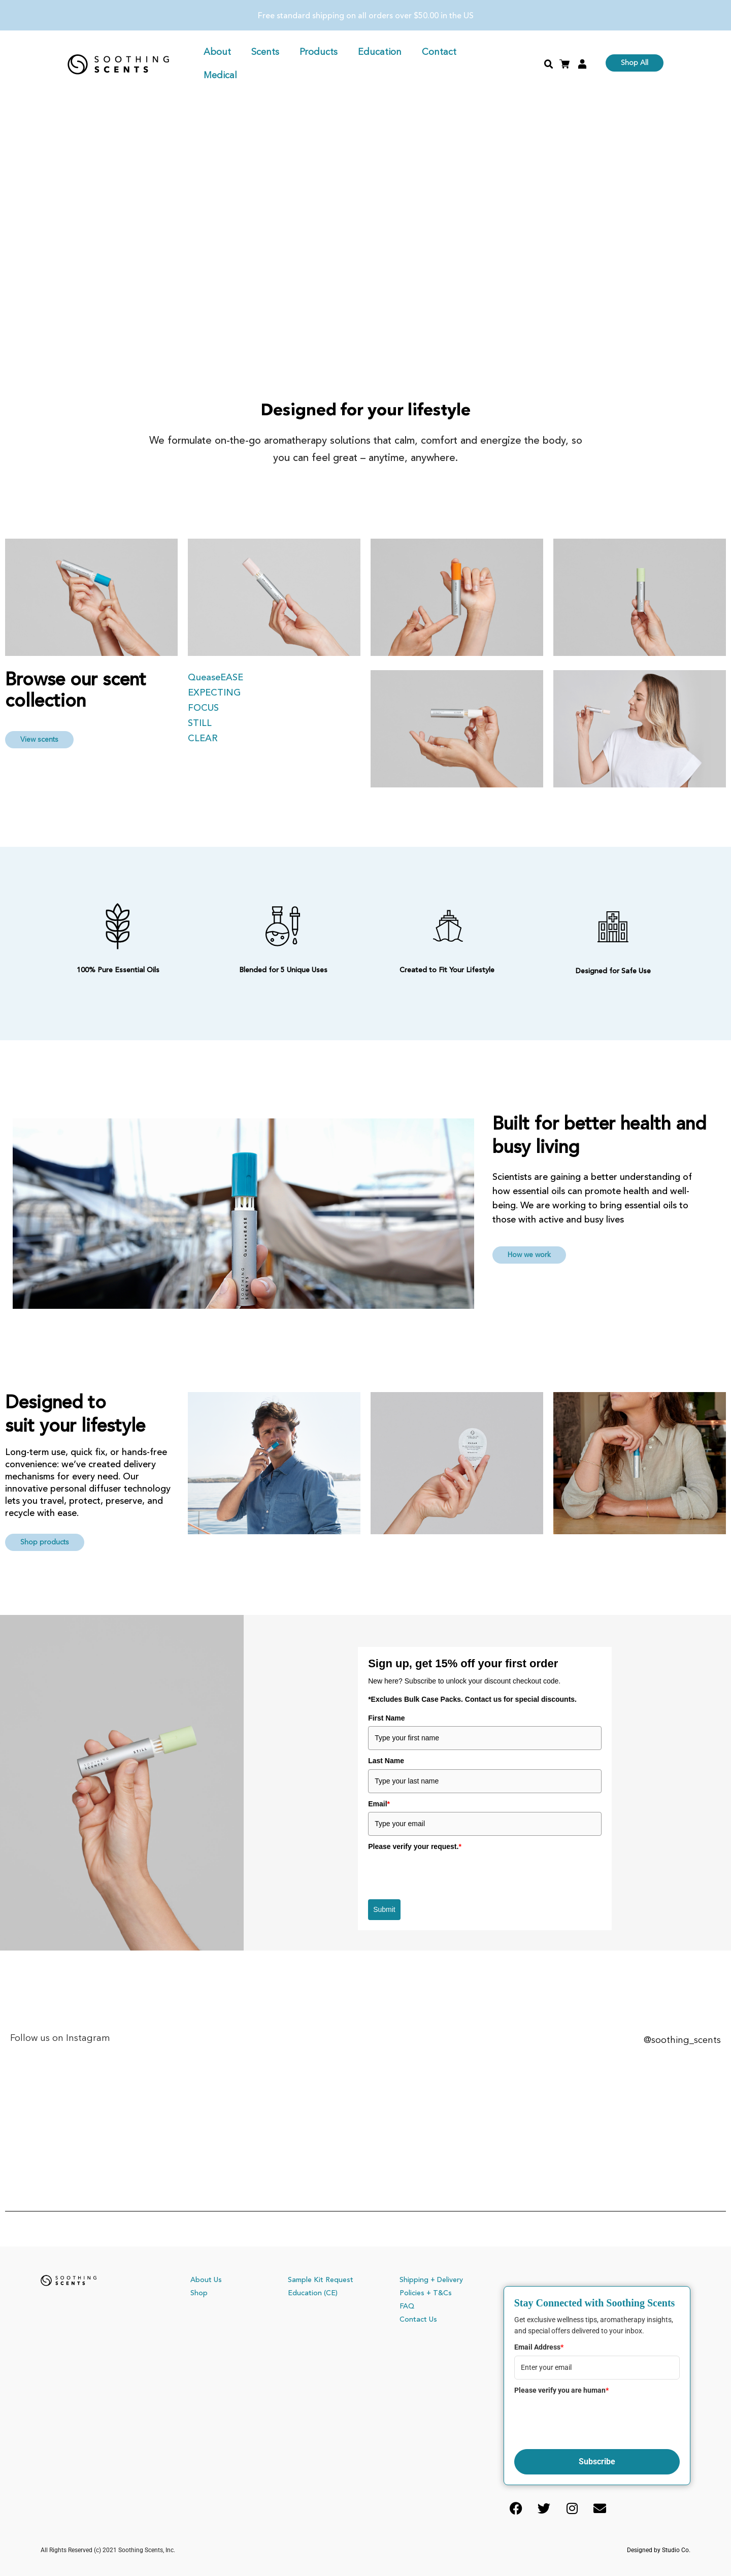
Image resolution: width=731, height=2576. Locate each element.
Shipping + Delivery (431, 2280)
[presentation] (445, 1874)
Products (319, 52)
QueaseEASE (217, 677)
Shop (199, 2293)
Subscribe (597, 2461)
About (217, 52)
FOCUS (204, 708)
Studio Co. (676, 2550)
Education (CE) (313, 2293)
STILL (202, 723)
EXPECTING (215, 693)
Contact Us (418, 2319)
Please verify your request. (414, 1846)
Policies (412, 2293)
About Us (206, 2280)
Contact (439, 52)
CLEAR (204, 738)
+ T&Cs (439, 2293)
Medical (220, 75)
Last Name (386, 1761)
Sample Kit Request (320, 2280)
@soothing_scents (681, 2040)
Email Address (538, 2347)
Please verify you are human (561, 2390)
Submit (384, 1909)
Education (380, 52)
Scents (265, 52)
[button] (549, 64)
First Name (386, 1718)
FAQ (407, 2306)
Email (379, 1804)
